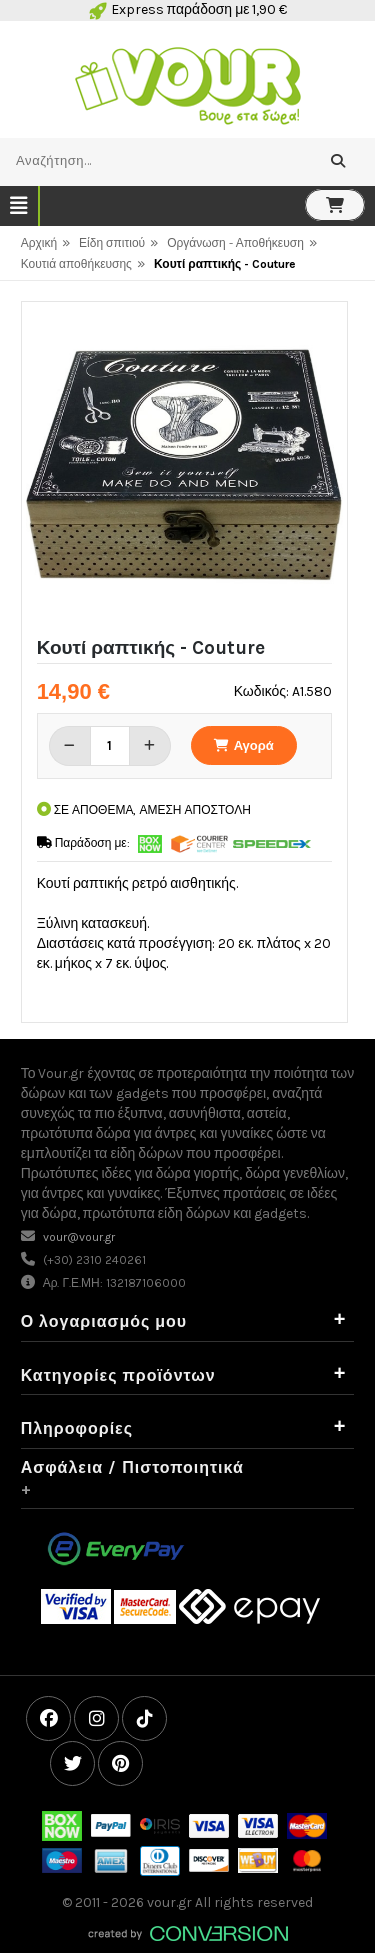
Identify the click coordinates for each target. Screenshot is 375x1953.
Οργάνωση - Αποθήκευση (235, 243)
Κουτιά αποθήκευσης (76, 264)
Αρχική (39, 243)
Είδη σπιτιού (112, 243)
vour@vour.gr (79, 1237)
